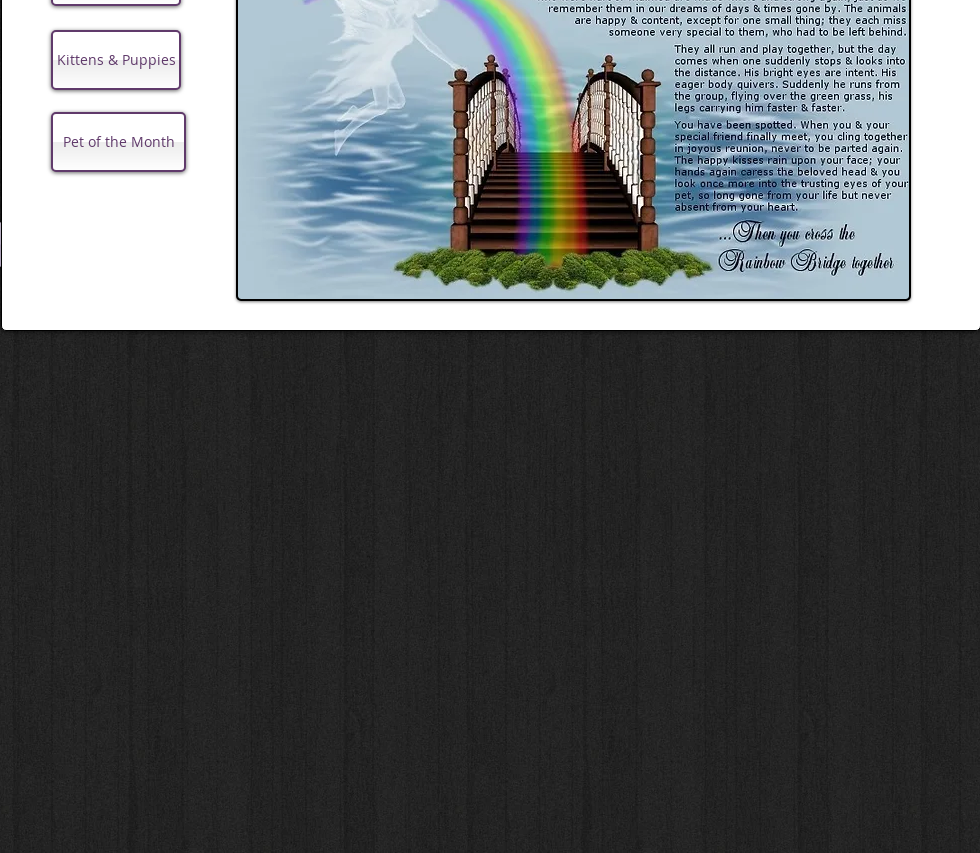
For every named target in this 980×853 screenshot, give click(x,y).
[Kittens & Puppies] (116, 60)
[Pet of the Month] (118, 142)
